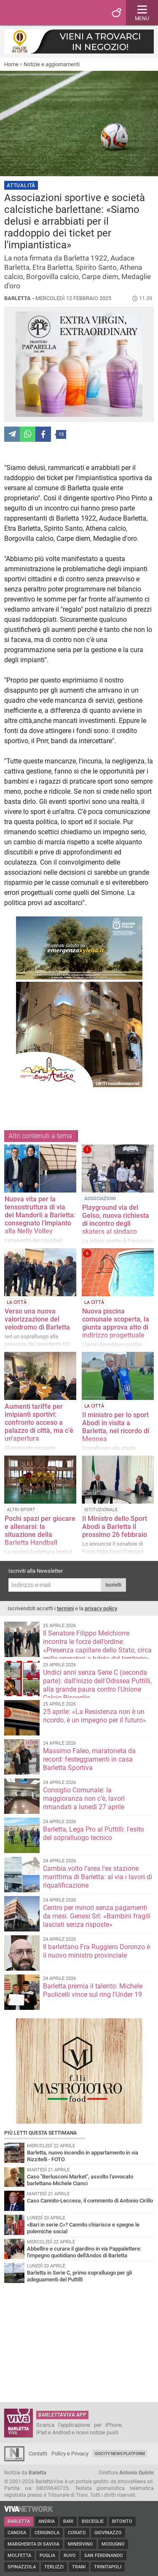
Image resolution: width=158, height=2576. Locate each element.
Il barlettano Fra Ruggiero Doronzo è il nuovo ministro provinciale (96, 1951)
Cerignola (47, 2533)
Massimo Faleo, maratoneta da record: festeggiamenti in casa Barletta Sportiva (89, 1759)
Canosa (17, 2533)
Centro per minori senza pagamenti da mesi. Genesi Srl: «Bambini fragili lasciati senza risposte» (96, 1916)
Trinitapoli (107, 2567)
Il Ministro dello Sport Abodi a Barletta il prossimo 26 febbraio (114, 1527)
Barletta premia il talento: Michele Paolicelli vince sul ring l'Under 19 (92, 1990)
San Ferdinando (103, 2555)
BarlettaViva (47, 12)
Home (11, 64)
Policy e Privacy (69, 2453)
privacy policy (101, 1608)
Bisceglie (93, 2521)
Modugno (113, 2544)
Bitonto (122, 2521)
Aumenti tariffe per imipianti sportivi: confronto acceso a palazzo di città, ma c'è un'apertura (39, 1422)
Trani (79, 2567)
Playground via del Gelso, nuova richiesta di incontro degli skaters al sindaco (115, 1219)
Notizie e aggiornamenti (52, 64)
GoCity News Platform (120, 2453)
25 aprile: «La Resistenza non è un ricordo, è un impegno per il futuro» (94, 1716)
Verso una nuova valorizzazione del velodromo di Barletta (37, 1319)
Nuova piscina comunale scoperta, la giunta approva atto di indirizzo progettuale (115, 1323)
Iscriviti (113, 1585)
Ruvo (70, 2555)
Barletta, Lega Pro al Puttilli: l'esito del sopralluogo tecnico (93, 1833)
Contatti (38, 2453)
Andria (46, 2521)
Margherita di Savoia (33, 2544)
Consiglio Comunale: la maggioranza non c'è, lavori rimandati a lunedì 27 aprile (84, 1798)
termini (65, 1608)
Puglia (47, 2555)
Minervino (80, 2544)
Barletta (19, 2521)
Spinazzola (22, 2567)
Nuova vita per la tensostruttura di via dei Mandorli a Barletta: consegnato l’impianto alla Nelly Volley (40, 1215)
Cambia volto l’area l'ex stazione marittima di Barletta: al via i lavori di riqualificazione (97, 1876)
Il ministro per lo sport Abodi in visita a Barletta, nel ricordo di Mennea (115, 1427)
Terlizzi (54, 2567)
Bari (68, 2521)
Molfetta (19, 2555)
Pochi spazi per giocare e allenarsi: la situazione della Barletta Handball (40, 1531)
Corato (77, 2533)
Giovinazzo (108, 2533)
